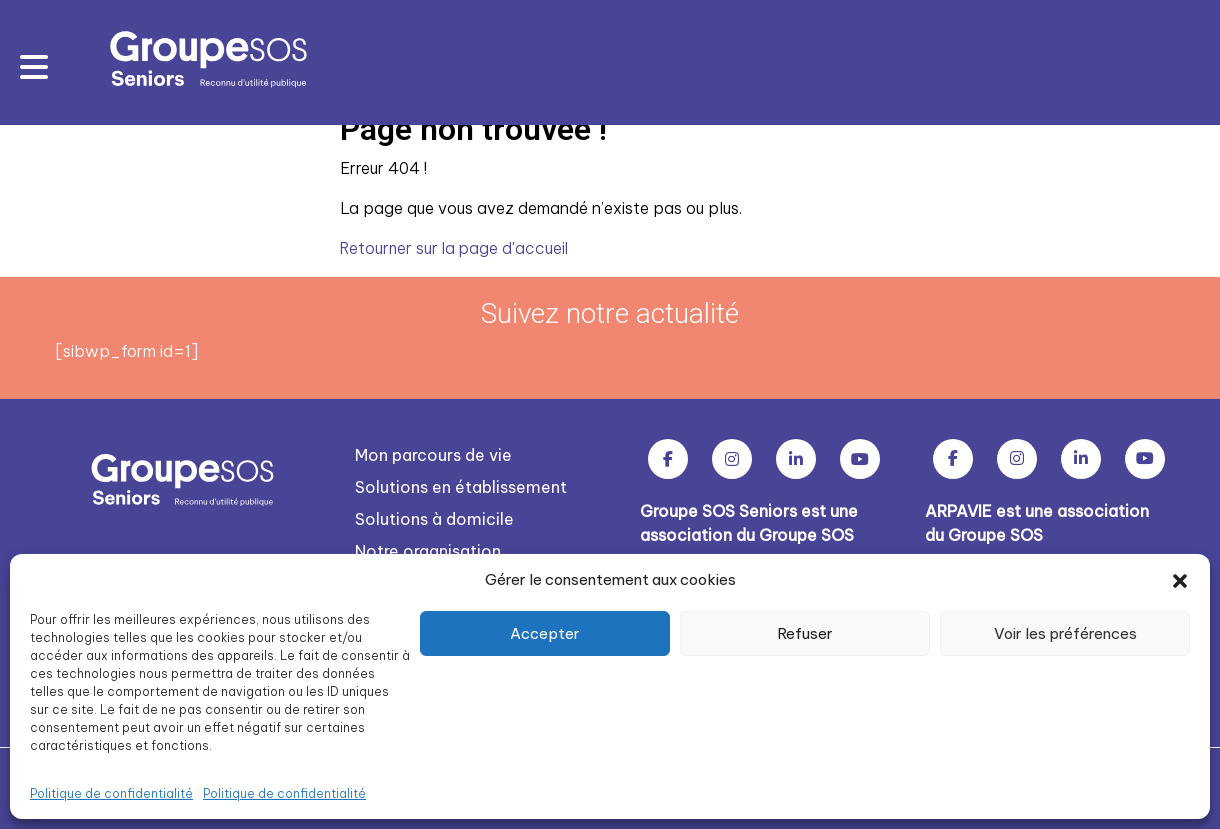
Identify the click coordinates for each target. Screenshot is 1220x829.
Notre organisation (428, 550)
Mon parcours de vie (433, 454)
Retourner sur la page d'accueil (456, 248)
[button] (1180, 580)
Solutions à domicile (434, 518)
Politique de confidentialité (111, 793)
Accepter (545, 633)
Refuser (805, 633)
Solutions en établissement (461, 486)
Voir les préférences (1065, 633)
